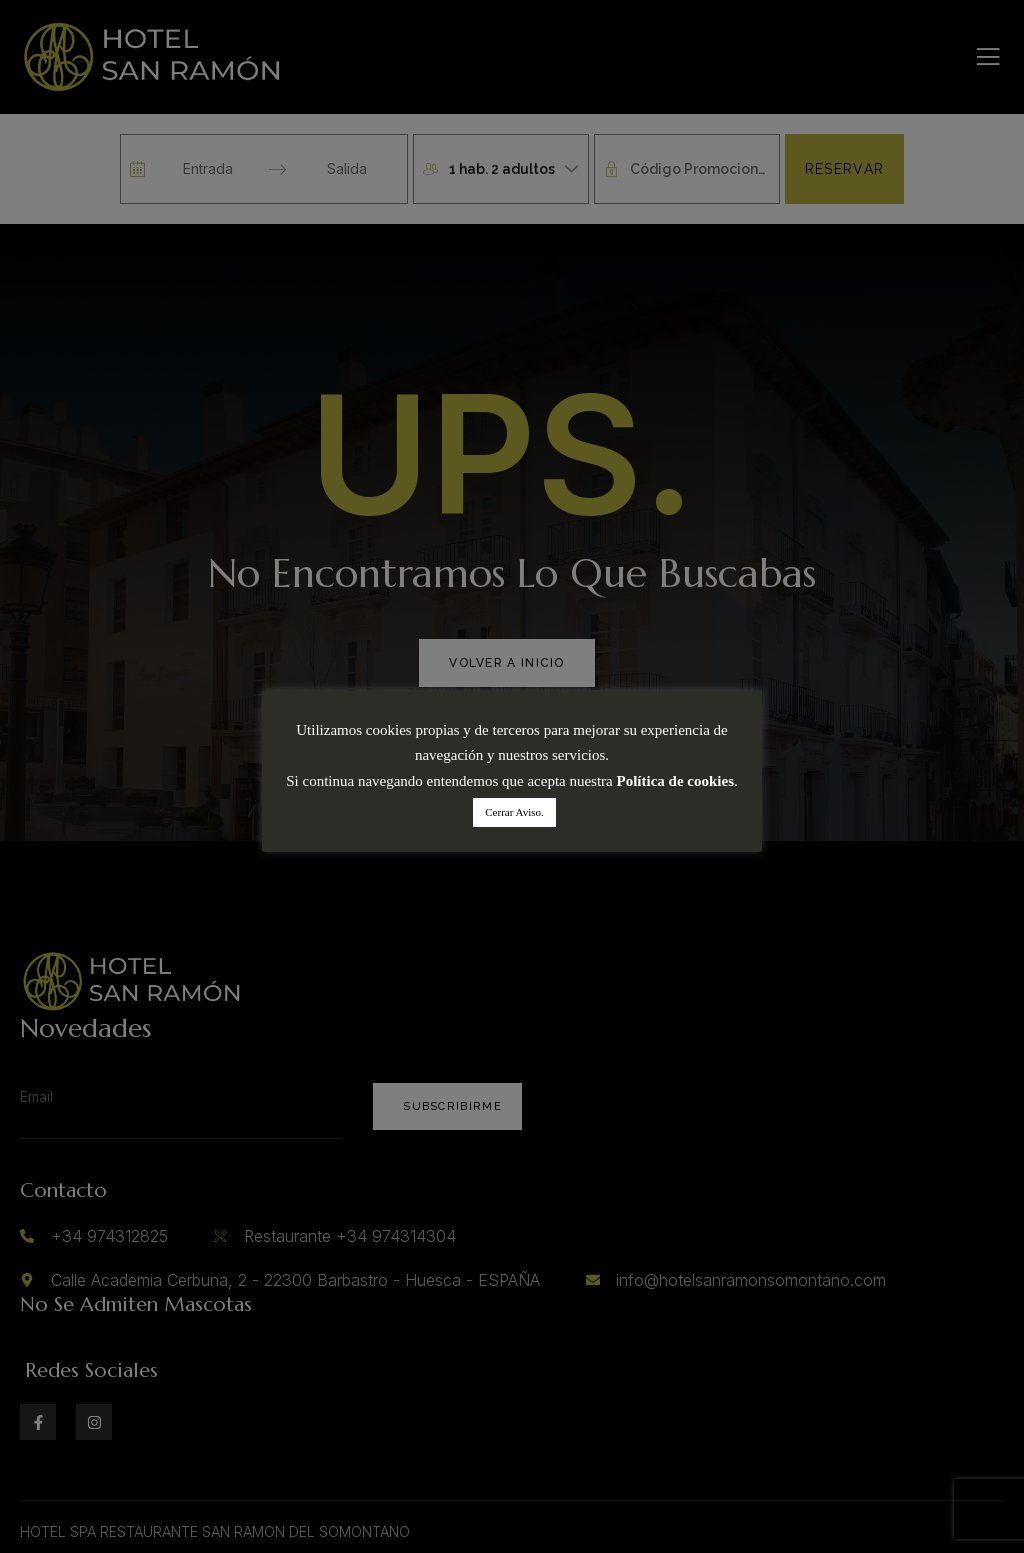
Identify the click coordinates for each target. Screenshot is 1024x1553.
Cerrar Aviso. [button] (514, 812)
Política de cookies (675, 781)
